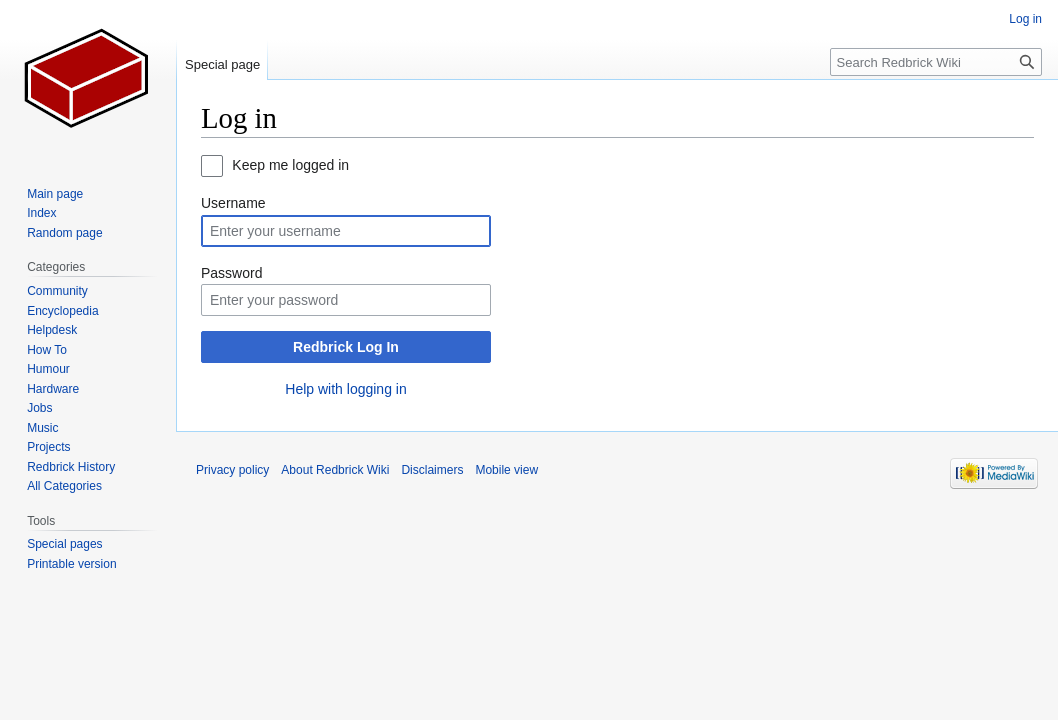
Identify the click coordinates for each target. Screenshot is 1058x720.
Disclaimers (432, 470)
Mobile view (506, 470)
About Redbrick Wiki (335, 470)
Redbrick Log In (346, 347)
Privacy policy (232, 470)
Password (231, 273)
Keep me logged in (290, 165)
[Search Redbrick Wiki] (936, 62)
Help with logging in (345, 389)
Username (233, 203)
